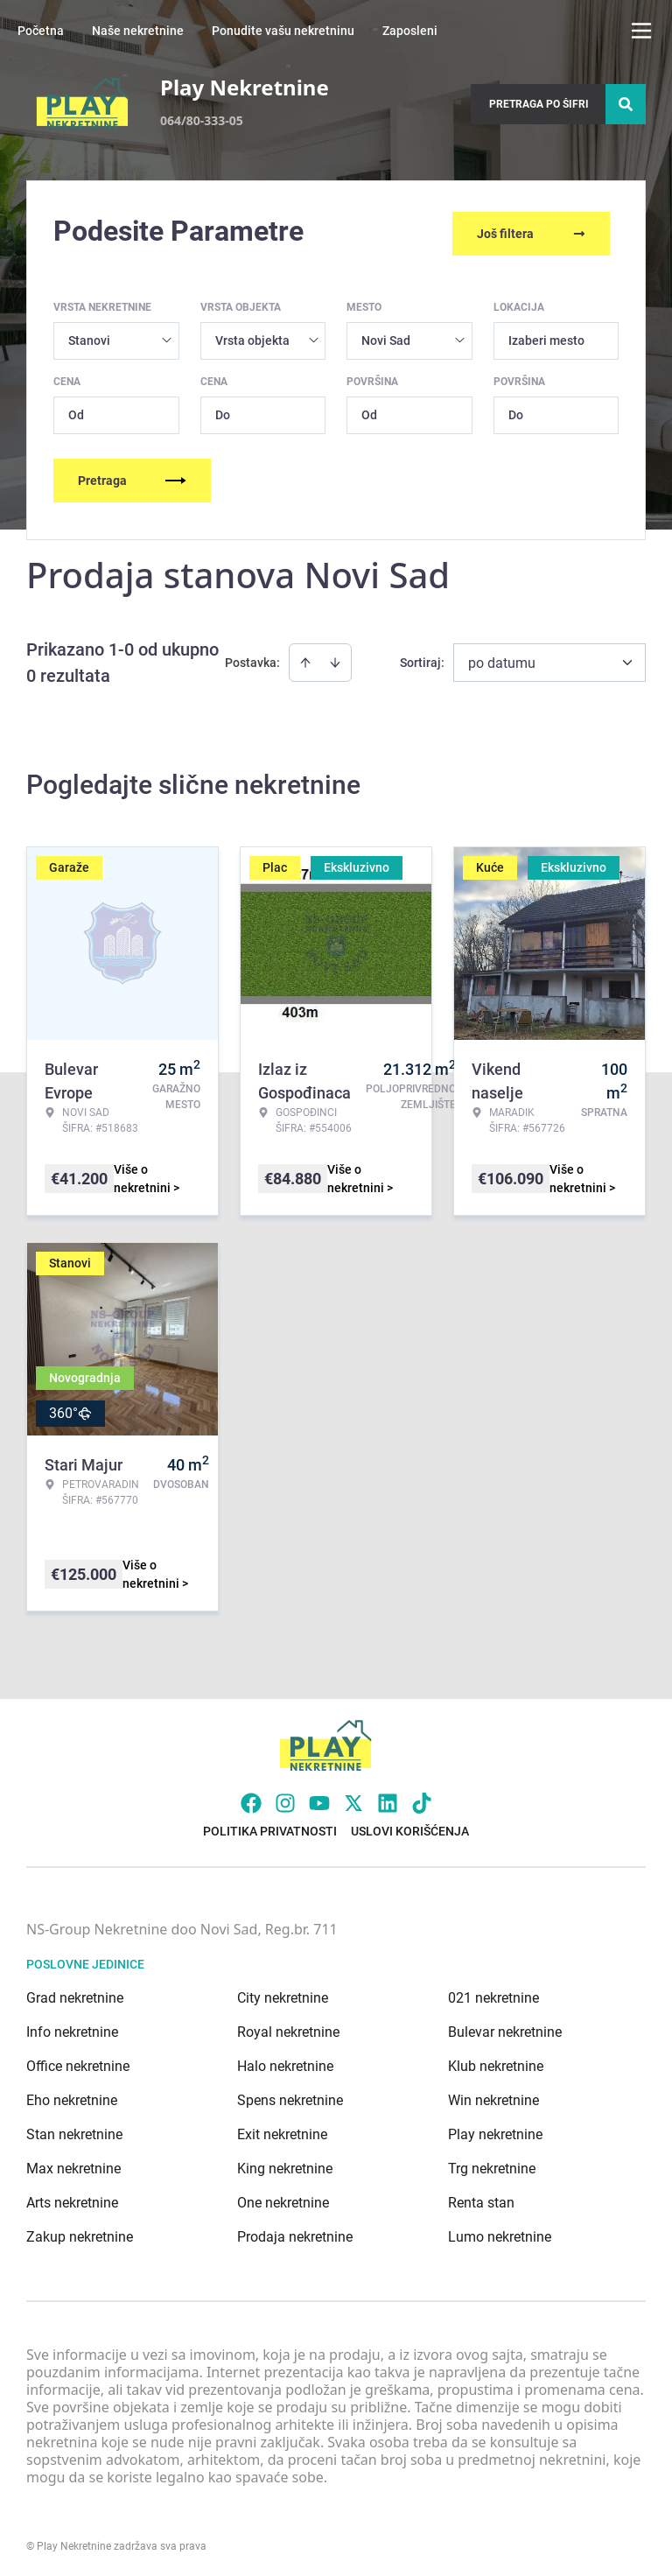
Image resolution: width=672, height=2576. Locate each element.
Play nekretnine (495, 2130)
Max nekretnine (73, 2164)
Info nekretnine (72, 2027)
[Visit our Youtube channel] (319, 1798)
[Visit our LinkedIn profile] (387, 1798)
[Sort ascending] (305, 658)
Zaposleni (410, 31)
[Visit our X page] (353, 1798)
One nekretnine (283, 2198)
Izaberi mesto (546, 336)
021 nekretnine (493, 1993)
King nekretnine (284, 2164)
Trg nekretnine (492, 2164)
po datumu (502, 658)
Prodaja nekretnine (295, 2232)
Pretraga (132, 476)
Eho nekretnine (71, 2096)
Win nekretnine (493, 2096)
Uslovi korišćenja (410, 1827)
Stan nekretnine (74, 2130)
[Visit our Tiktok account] (421, 1798)
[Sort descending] (335, 658)
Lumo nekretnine (499, 2232)
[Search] (626, 104)
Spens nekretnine (290, 2096)
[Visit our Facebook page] (251, 1798)
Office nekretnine (78, 2061)
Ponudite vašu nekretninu (283, 31)
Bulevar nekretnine (505, 2027)
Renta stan (481, 2198)
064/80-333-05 (201, 120)
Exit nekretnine (282, 2130)
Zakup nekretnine (79, 2232)
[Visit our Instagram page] (285, 1798)
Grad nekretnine (74, 1993)
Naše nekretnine (138, 31)
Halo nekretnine (285, 2061)
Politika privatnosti (270, 1827)
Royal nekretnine (288, 2027)
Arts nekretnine (72, 2198)
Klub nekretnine (495, 2061)
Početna (41, 31)
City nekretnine (282, 1993)
